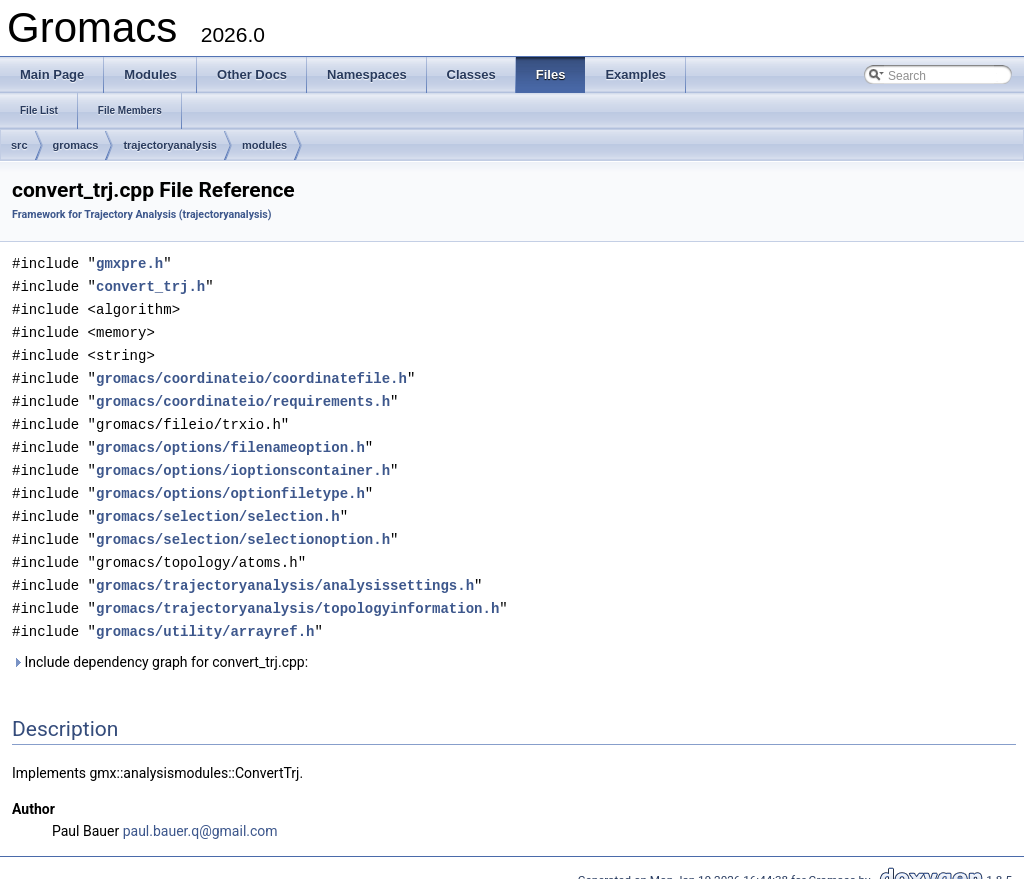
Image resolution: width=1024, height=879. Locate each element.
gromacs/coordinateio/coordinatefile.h (251, 372)
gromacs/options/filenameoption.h (230, 438)
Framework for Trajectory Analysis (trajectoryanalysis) (142, 214)
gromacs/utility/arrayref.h (205, 614)
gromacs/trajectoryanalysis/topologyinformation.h (297, 592)
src (19, 145)
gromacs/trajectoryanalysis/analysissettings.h (285, 570)
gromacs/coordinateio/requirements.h (243, 394)
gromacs (76, 145)
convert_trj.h (150, 284)
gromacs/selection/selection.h (218, 504)
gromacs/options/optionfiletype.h (230, 482)
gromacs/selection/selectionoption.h (243, 526)
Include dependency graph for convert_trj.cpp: (160, 645)
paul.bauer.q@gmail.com (200, 814)
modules (264, 145)
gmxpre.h (129, 262)
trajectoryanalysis (170, 145)
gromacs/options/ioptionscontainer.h (243, 460)
